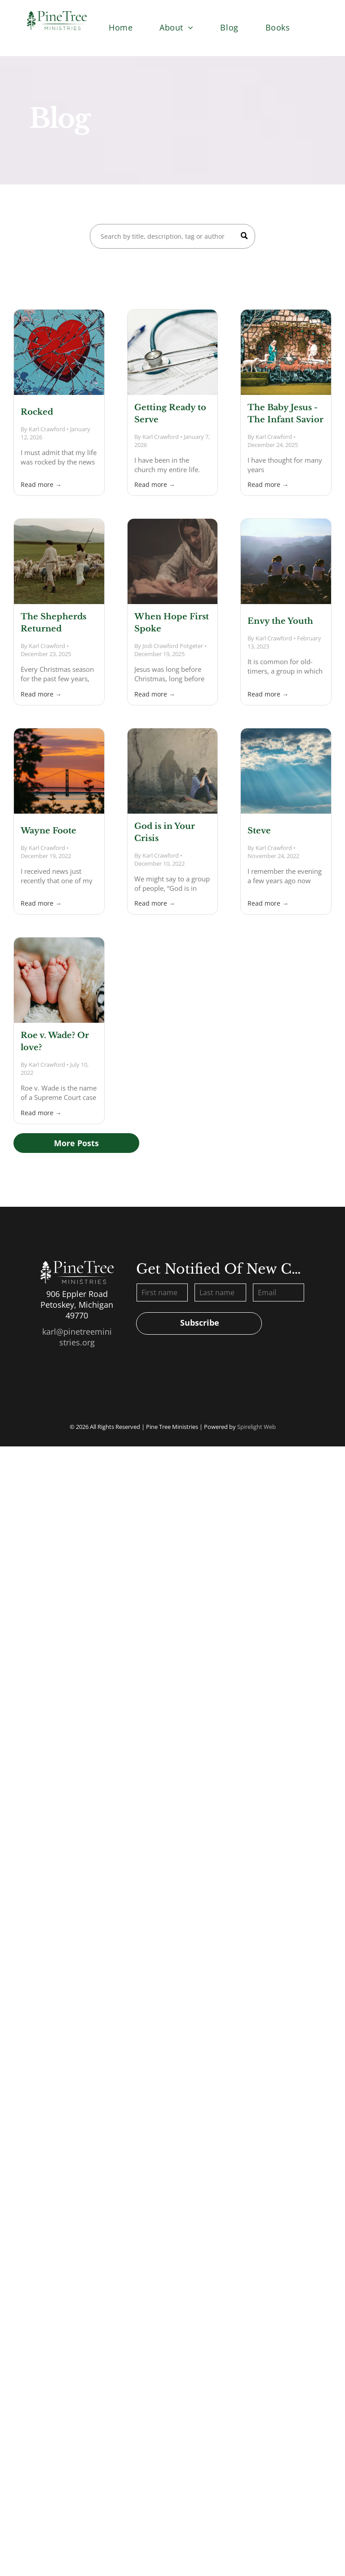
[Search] (172, 236)
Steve (259, 831)
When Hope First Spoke (171, 623)
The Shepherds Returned (53, 623)
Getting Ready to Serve (170, 414)
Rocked (37, 412)
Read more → (41, 484)
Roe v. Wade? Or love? (55, 1041)
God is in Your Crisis (164, 832)
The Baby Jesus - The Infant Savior (285, 414)
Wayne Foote (48, 831)
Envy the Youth (280, 621)
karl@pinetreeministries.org (77, 1337)
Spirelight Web (256, 1427)
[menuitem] (120, 27)
